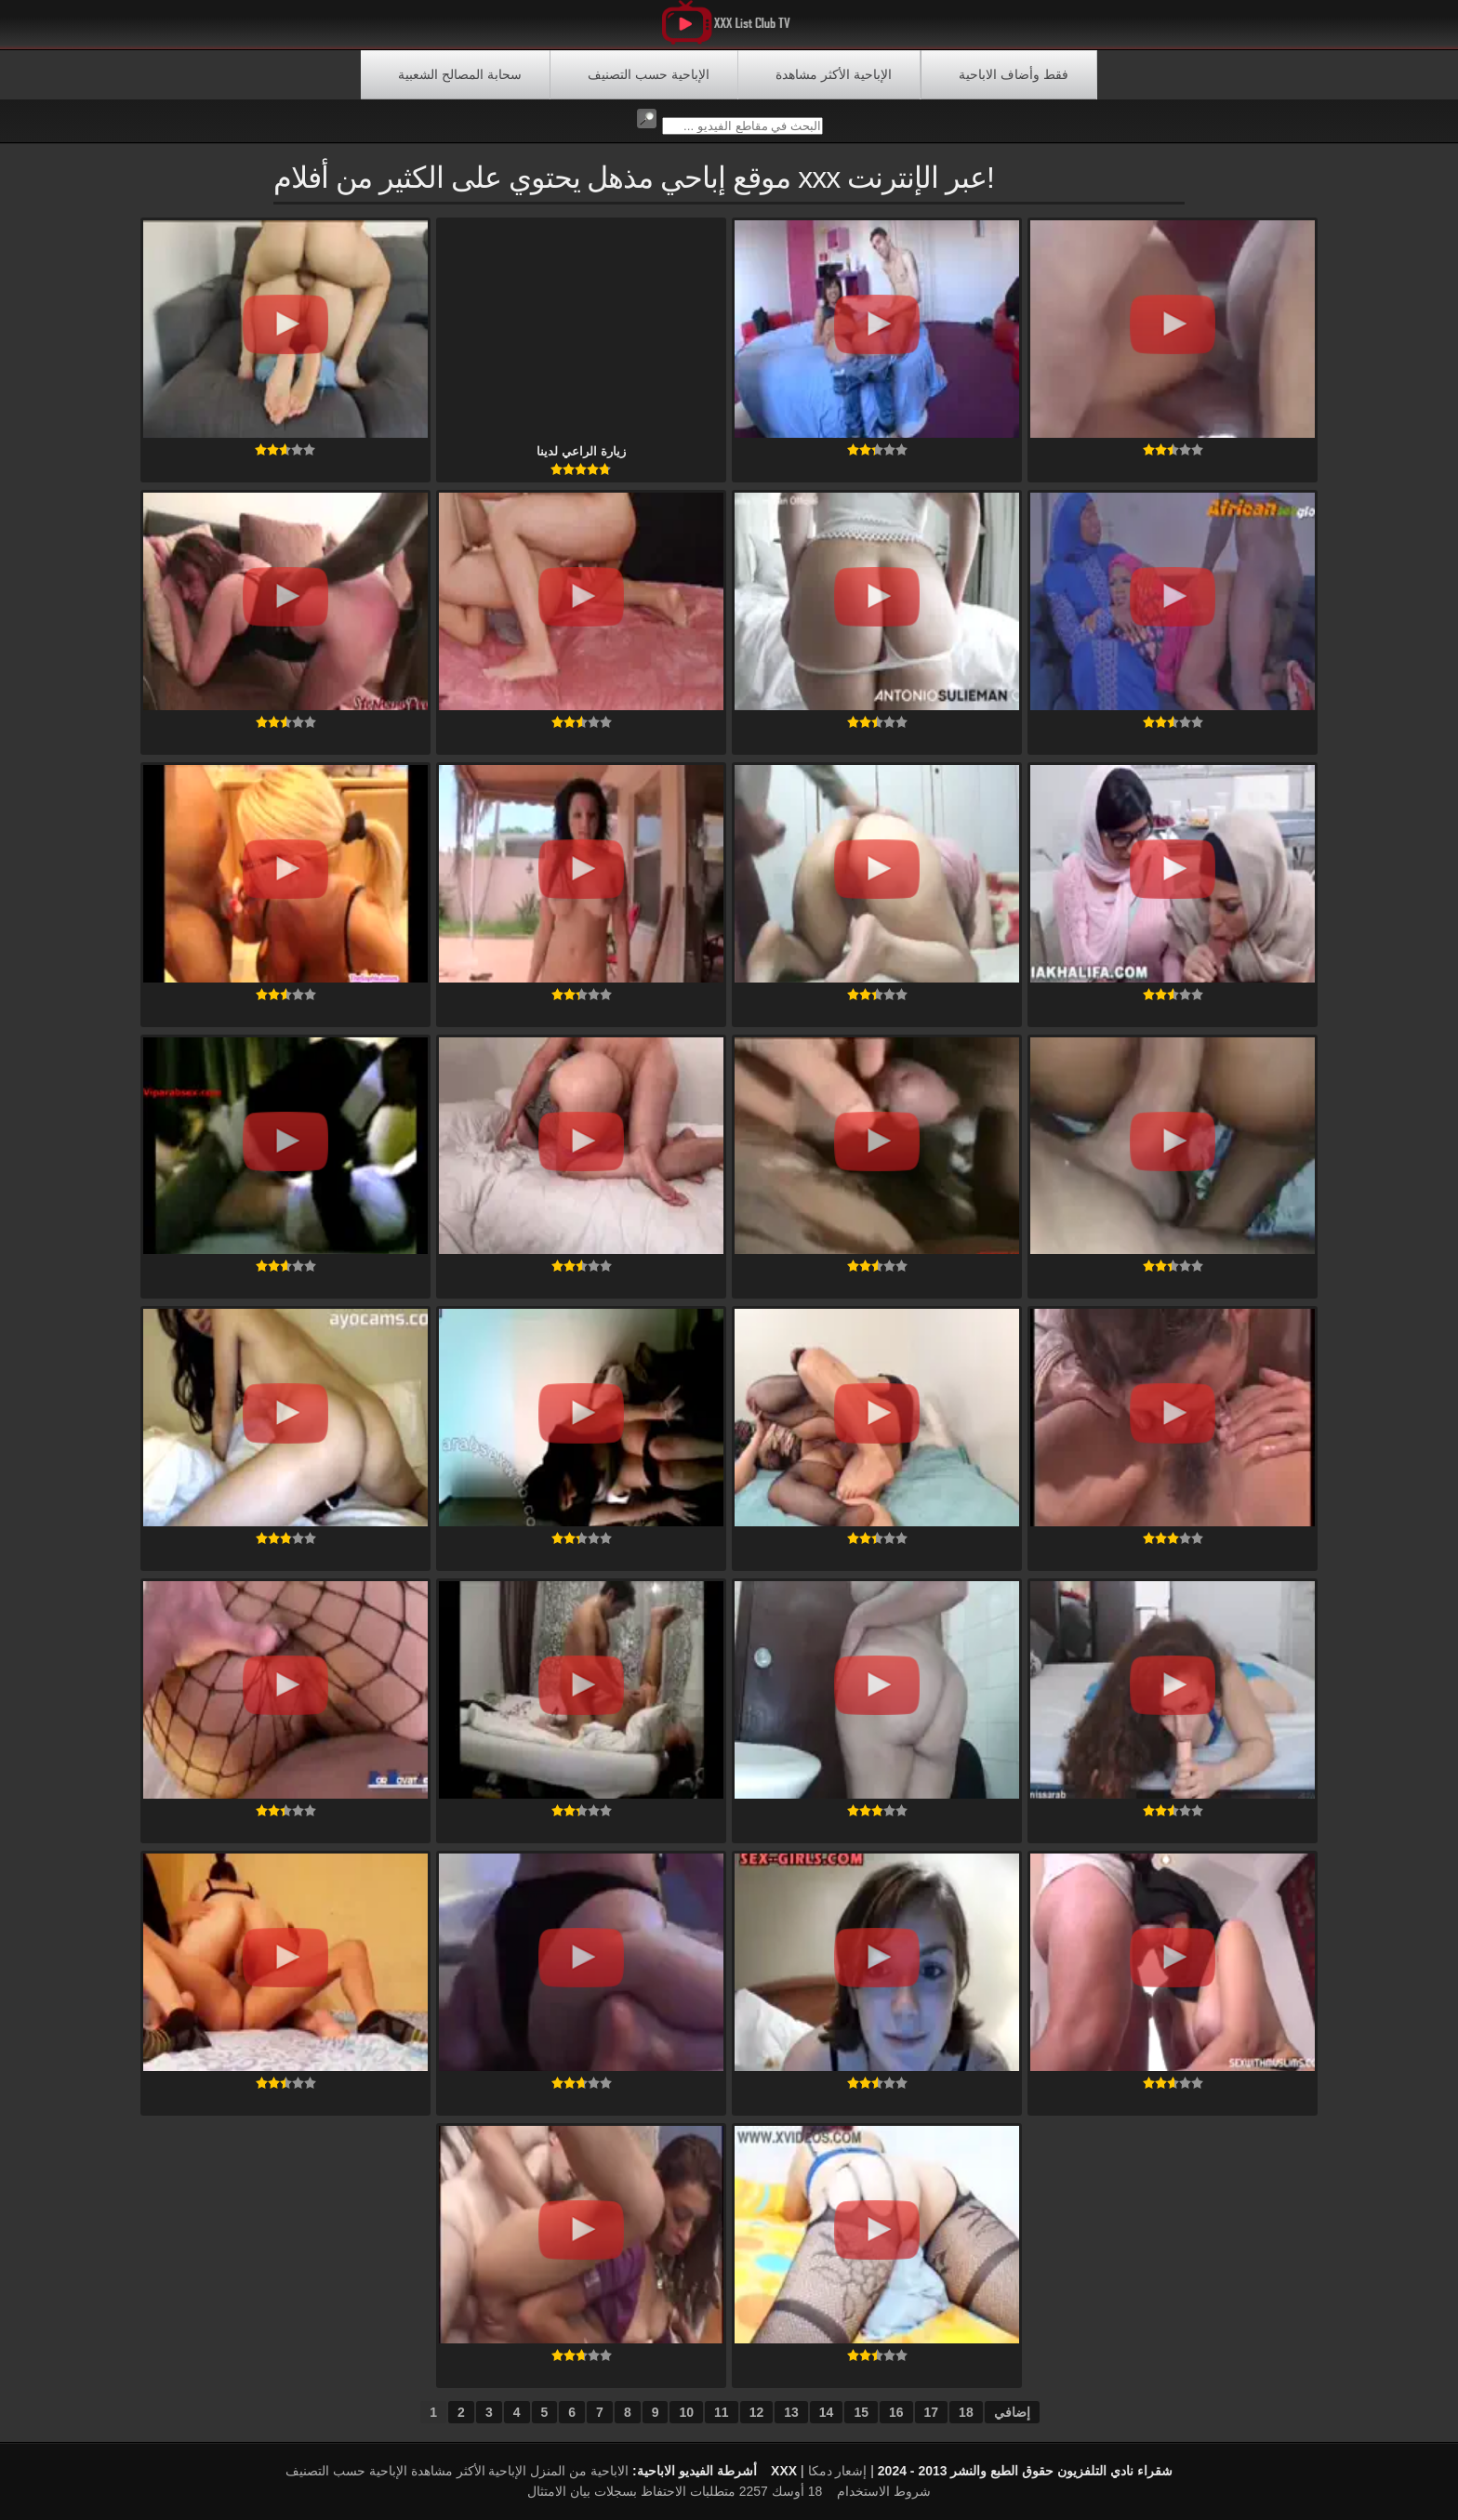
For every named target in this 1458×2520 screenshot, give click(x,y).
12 (756, 2412)
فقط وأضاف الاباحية (1013, 74)
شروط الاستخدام (884, 2491)
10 (686, 2412)
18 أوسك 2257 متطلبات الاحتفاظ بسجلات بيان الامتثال (674, 2491)
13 (791, 2412)
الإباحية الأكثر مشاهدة (833, 74)
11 (721, 2412)
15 (861, 2412)
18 (966, 2412)
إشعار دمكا (838, 2470)
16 (896, 2412)
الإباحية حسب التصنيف (648, 74)
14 (826, 2412)
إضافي (1012, 2412)
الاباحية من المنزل (579, 2470)
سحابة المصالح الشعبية (460, 74)
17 (931, 2412)
